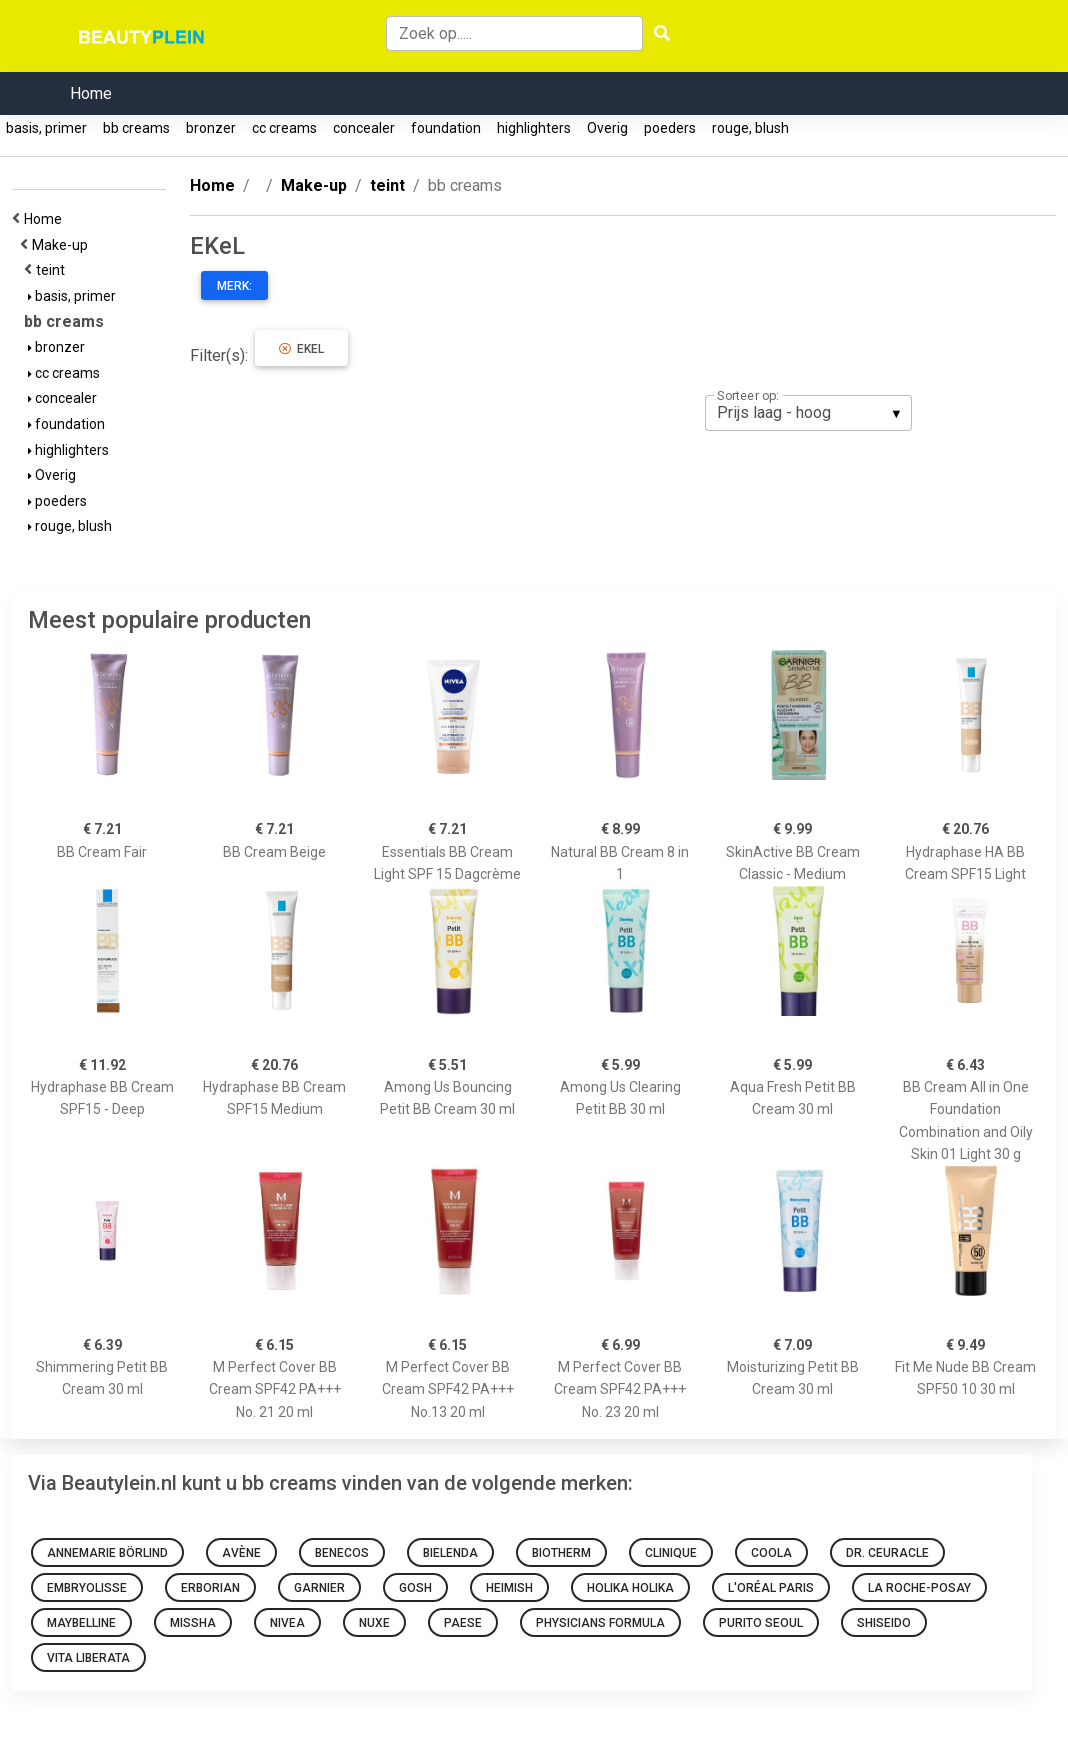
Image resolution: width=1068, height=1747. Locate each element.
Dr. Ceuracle (887, 1553)
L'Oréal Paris (771, 1588)
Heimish (509, 1588)
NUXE (374, 1623)
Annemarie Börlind (107, 1553)
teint (53, 270)
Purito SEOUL (761, 1623)
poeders (670, 128)
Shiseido (884, 1623)
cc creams (284, 128)
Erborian (210, 1588)
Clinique (671, 1553)
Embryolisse (87, 1588)
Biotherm (561, 1553)
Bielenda (450, 1553)
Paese (463, 1623)
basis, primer (46, 128)
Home (91, 93)
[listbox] (808, 413)
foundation (446, 128)
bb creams (136, 128)
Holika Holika (630, 1588)
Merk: (234, 286)
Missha (193, 1623)
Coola (771, 1553)
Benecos (342, 1553)
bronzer (211, 128)
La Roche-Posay (919, 1588)
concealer (364, 128)
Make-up (63, 245)
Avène (241, 1553)
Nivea (287, 1623)
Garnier (319, 1588)
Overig (607, 128)
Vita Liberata (88, 1658)
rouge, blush (750, 128)
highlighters (534, 128)
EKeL (301, 349)
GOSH (415, 1588)
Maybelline (81, 1623)
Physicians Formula (600, 1623)
